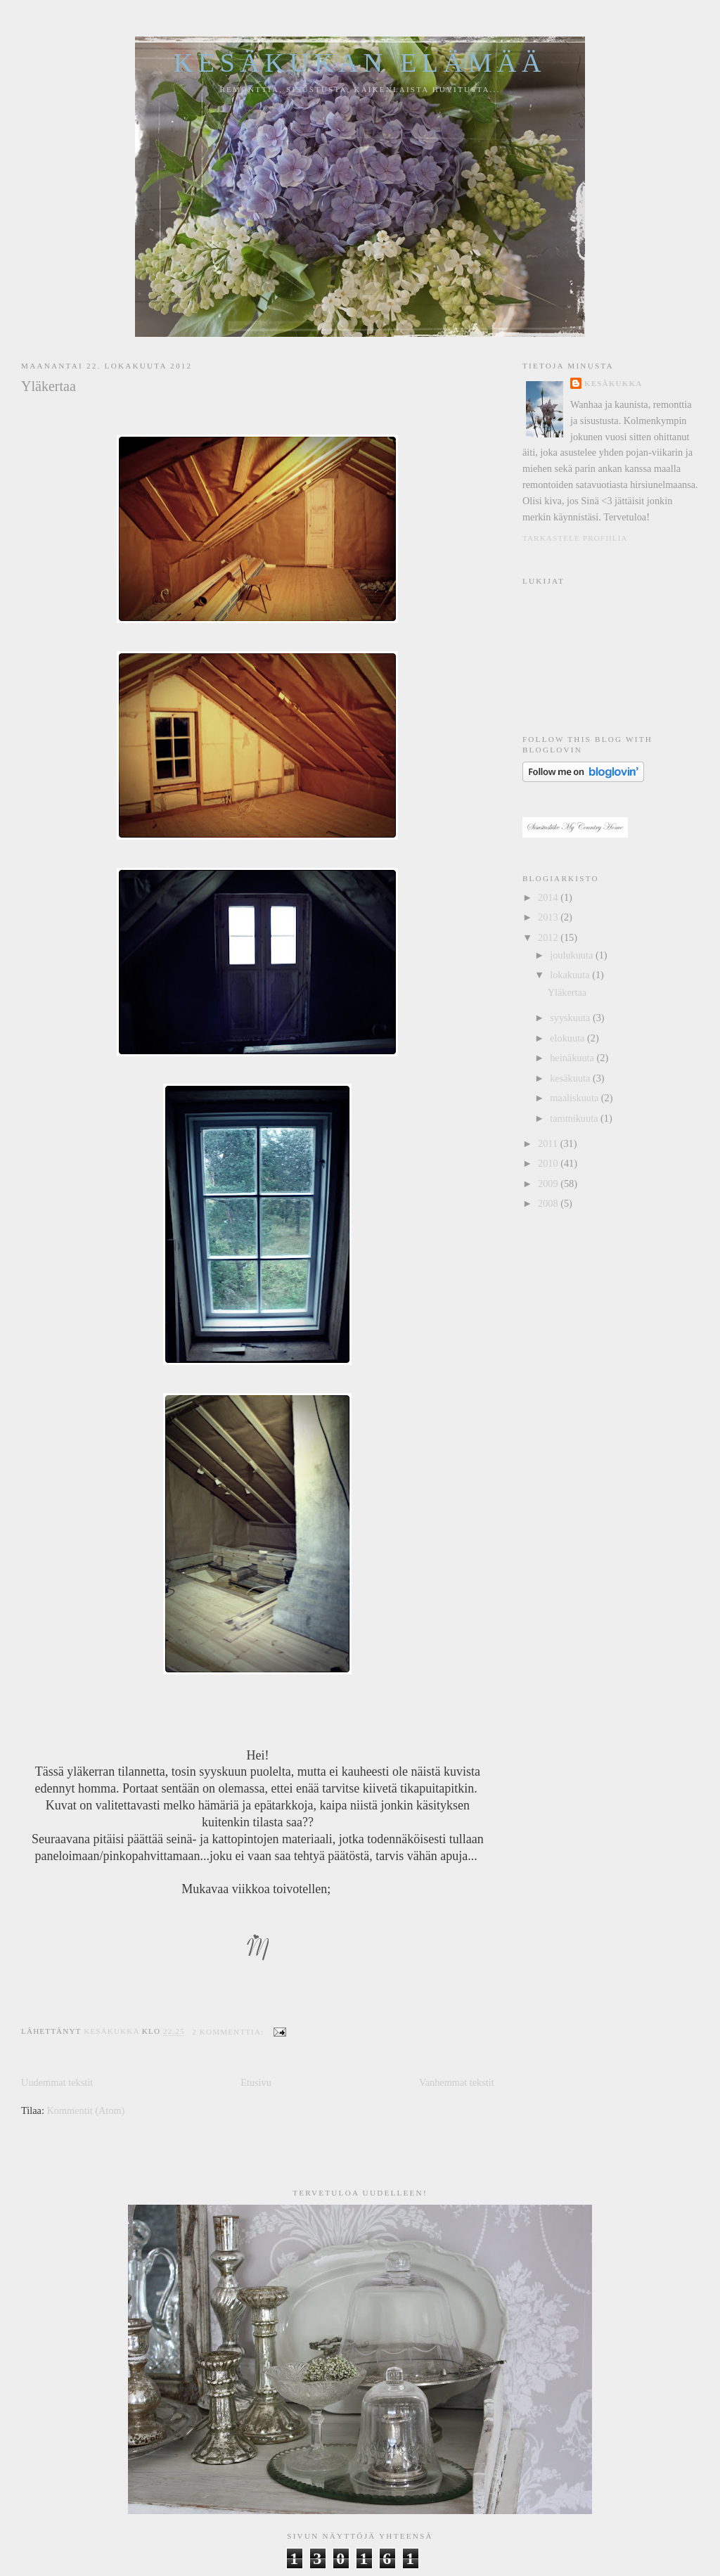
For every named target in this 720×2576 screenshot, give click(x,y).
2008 (549, 1203)
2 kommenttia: (229, 2031)
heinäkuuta (573, 1057)
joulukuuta (573, 955)
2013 (549, 917)
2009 (549, 1183)
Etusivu (255, 2082)
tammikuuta (575, 1118)
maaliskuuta (575, 1097)
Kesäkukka (613, 383)
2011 (549, 1143)
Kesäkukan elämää (360, 62)
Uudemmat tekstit (57, 2082)
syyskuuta (571, 1017)
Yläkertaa (48, 386)
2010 (549, 1163)
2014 (549, 897)
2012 (549, 937)
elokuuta (568, 1038)
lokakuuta (571, 974)
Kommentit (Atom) (86, 2110)
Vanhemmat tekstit (456, 2082)
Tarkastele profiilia (575, 538)
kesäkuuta (571, 1078)
